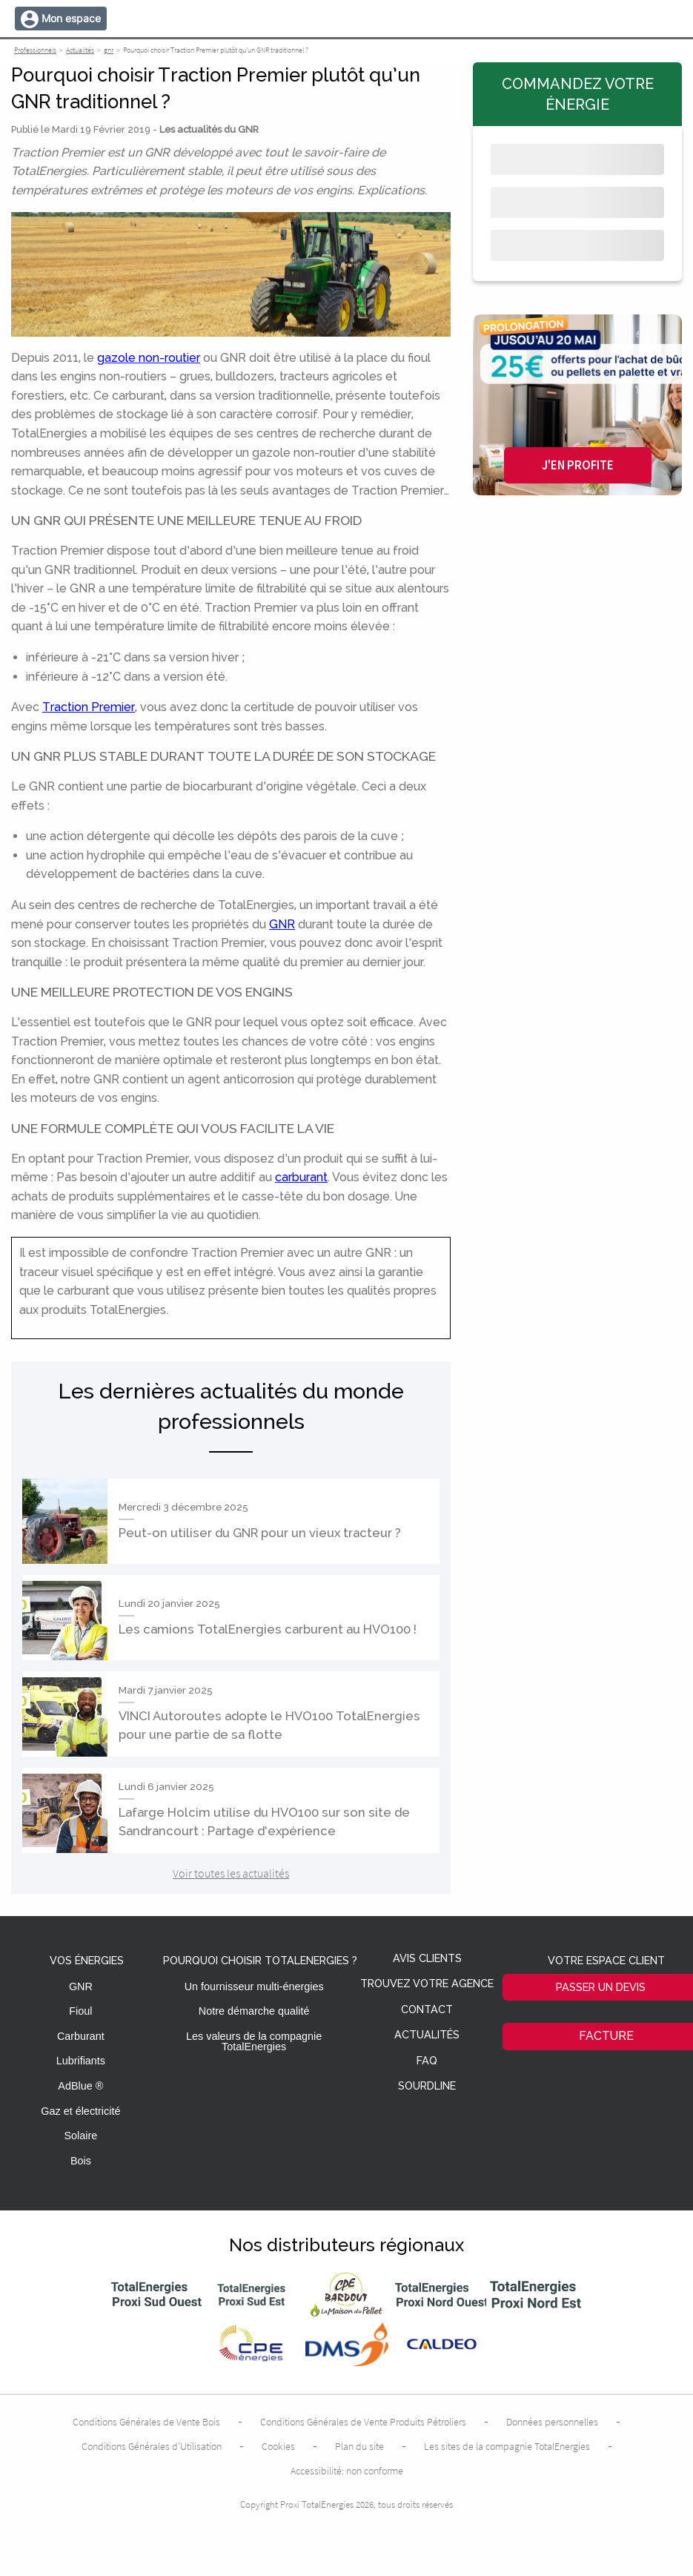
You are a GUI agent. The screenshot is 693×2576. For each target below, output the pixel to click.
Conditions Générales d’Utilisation (152, 2446)
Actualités (427, 2035)
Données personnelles (552, 2421)
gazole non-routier (148, 358)
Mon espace (71, 18)
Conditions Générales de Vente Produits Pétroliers (363, 2421)
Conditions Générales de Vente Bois (146, 2421)
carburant (301, 1177)
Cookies (278, 2446)
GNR (282, 924)
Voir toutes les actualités (231, 1873)
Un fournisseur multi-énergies (254, 1986)
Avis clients (427, 1958)
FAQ (427, 2061)
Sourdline (427, 2086)
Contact (427, 2009)
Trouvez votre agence (427, 1983)
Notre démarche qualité (254, 2011)
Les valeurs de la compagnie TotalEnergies (254, 2041)
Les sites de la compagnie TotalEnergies (507, 2446)
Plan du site (359, 2446)
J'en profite (578, 465)
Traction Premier (88, 707)
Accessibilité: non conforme (347, 2470)
